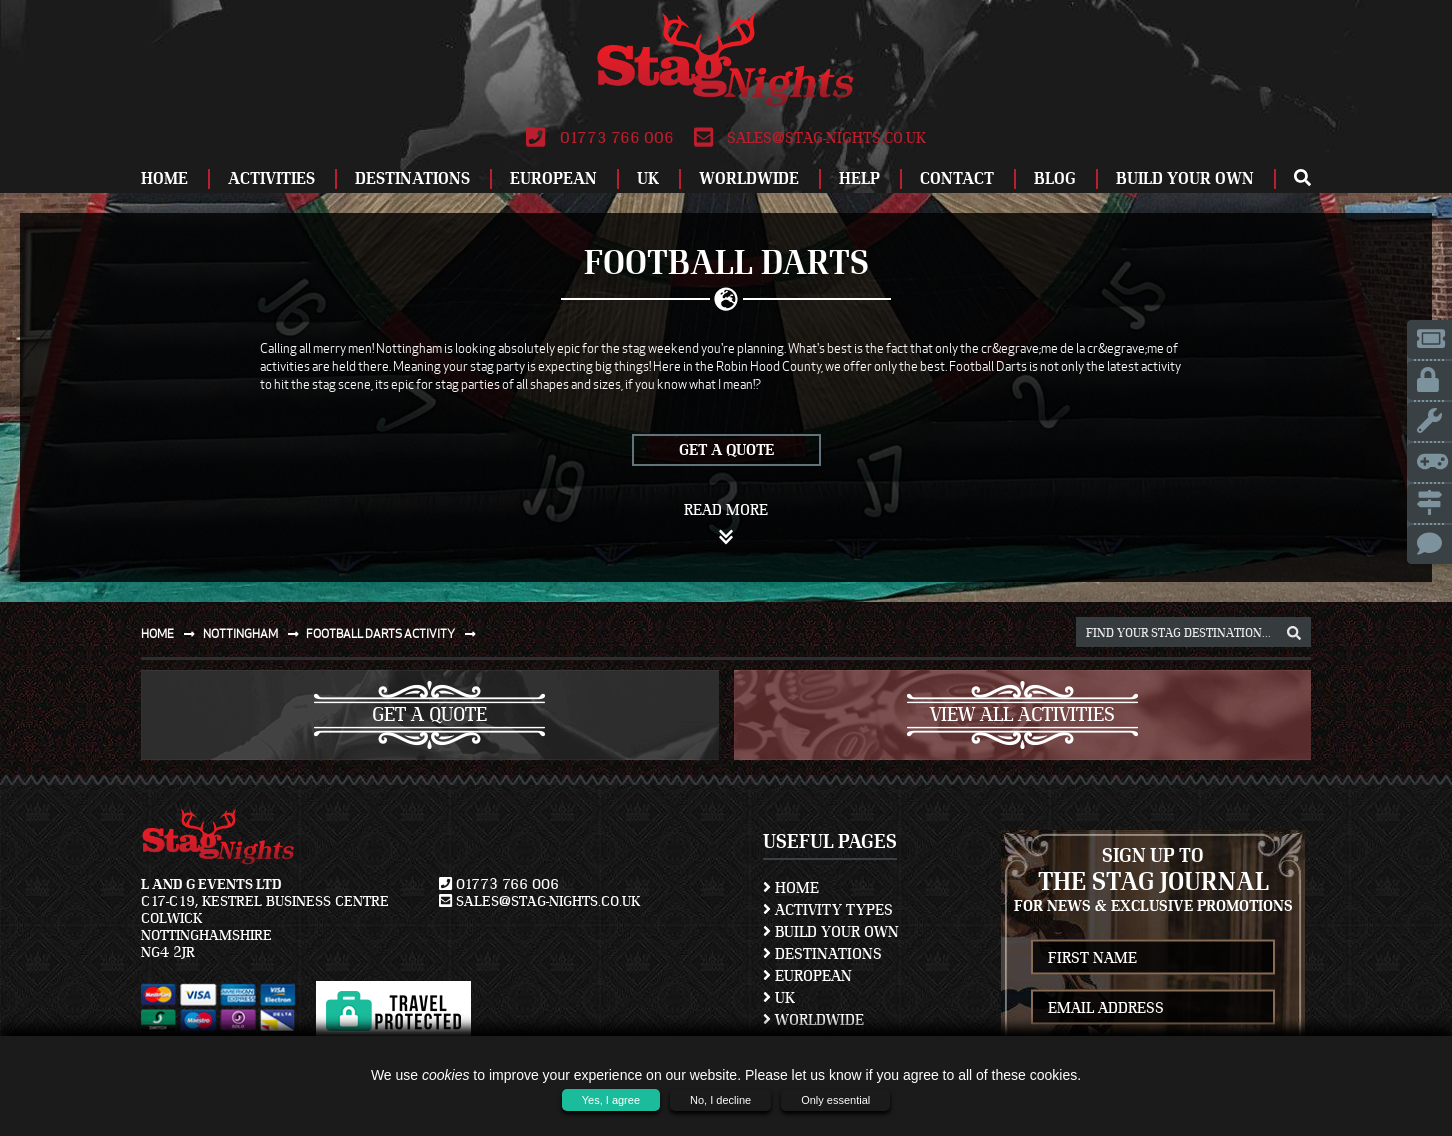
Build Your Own (1185, 178)
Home (164, 178)
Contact (957, 178)
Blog (1055, 178)
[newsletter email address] (1153, 1007)
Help (859, 178)
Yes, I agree (611, 1100)
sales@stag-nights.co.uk (810, 138)
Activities (271, 178)
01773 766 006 (599, 138)
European (553, 178)
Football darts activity (395, 633)
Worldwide (749, 178)
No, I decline (720, 1100)
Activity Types (828, 910)
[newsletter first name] (1153, 957)
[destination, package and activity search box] (1193, 632)
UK (648, 178)
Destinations (412, 178)
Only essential (835, 1100)
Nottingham (255, 633)
